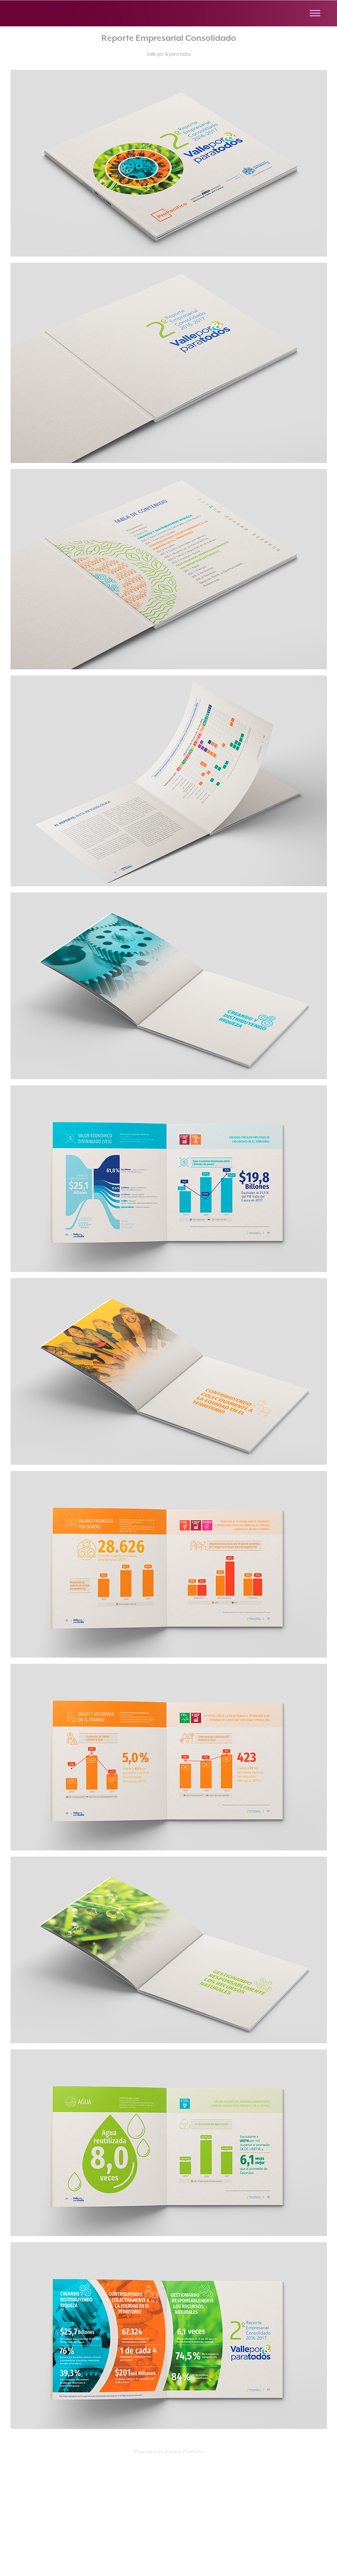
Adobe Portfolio (184, 2451)
